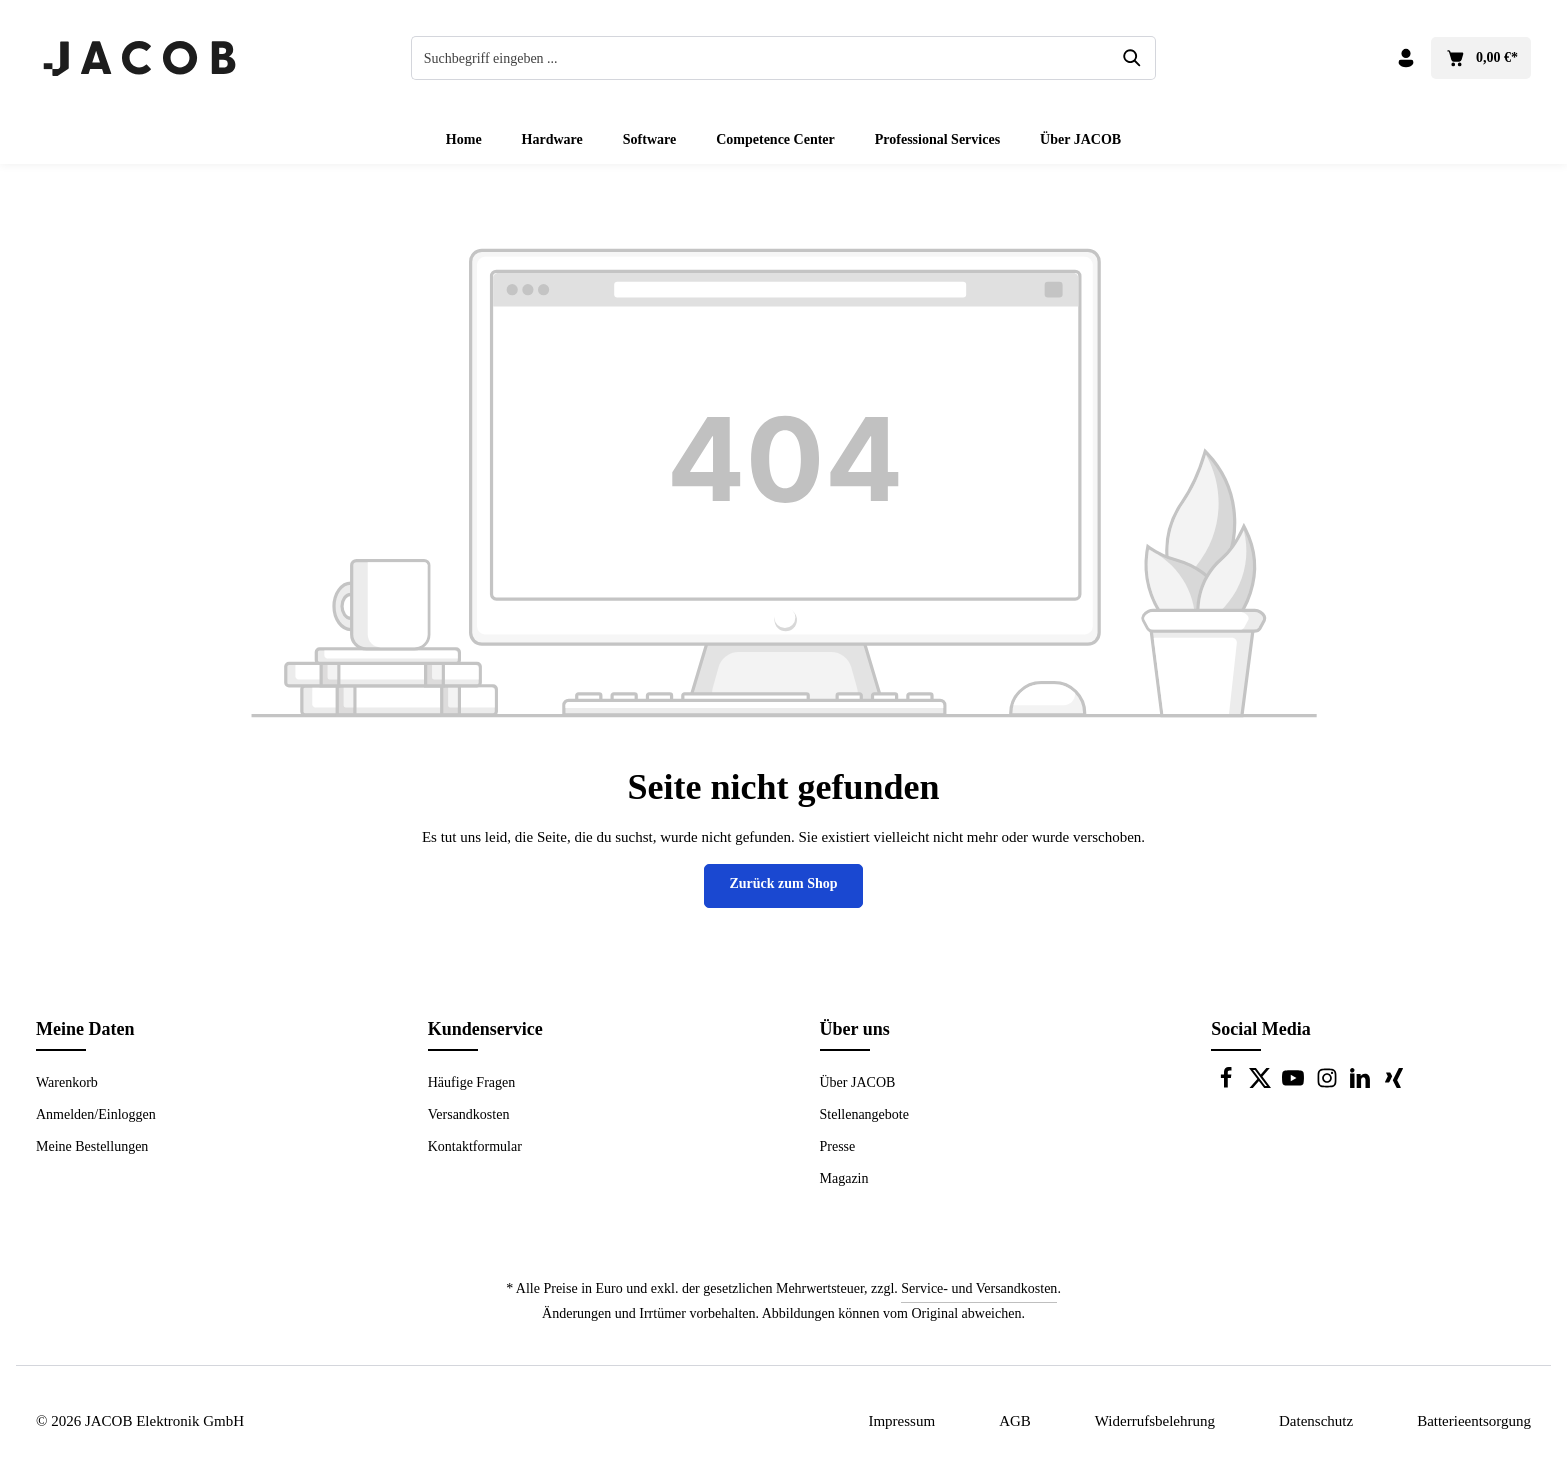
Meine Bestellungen (92, 1146)
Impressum (901, 1421)
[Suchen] (1132, 58)
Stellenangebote (864, 1114)
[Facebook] (1228, 1084)
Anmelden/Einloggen (96, 1114)
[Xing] (1394, 1084)
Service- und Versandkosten (979, 1288)
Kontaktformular (475, 1146)
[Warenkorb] (1481, 58)
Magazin (844, 1178)
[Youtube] (1295, 1084)
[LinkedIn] (1362, 1084)
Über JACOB (858, 1082)
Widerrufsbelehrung (1155, 1421)
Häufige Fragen (471, 1082)
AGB (1015, 1421)
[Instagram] (1329, 1084)
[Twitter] (1262, 1084)
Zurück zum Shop (783, 883)
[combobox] (761, 58)
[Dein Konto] (1405, 58)
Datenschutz (1316, 1421)
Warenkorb (67, 1082)
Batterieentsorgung (1474, 1421)
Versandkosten (469, 1114)
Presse (838, 1146)
